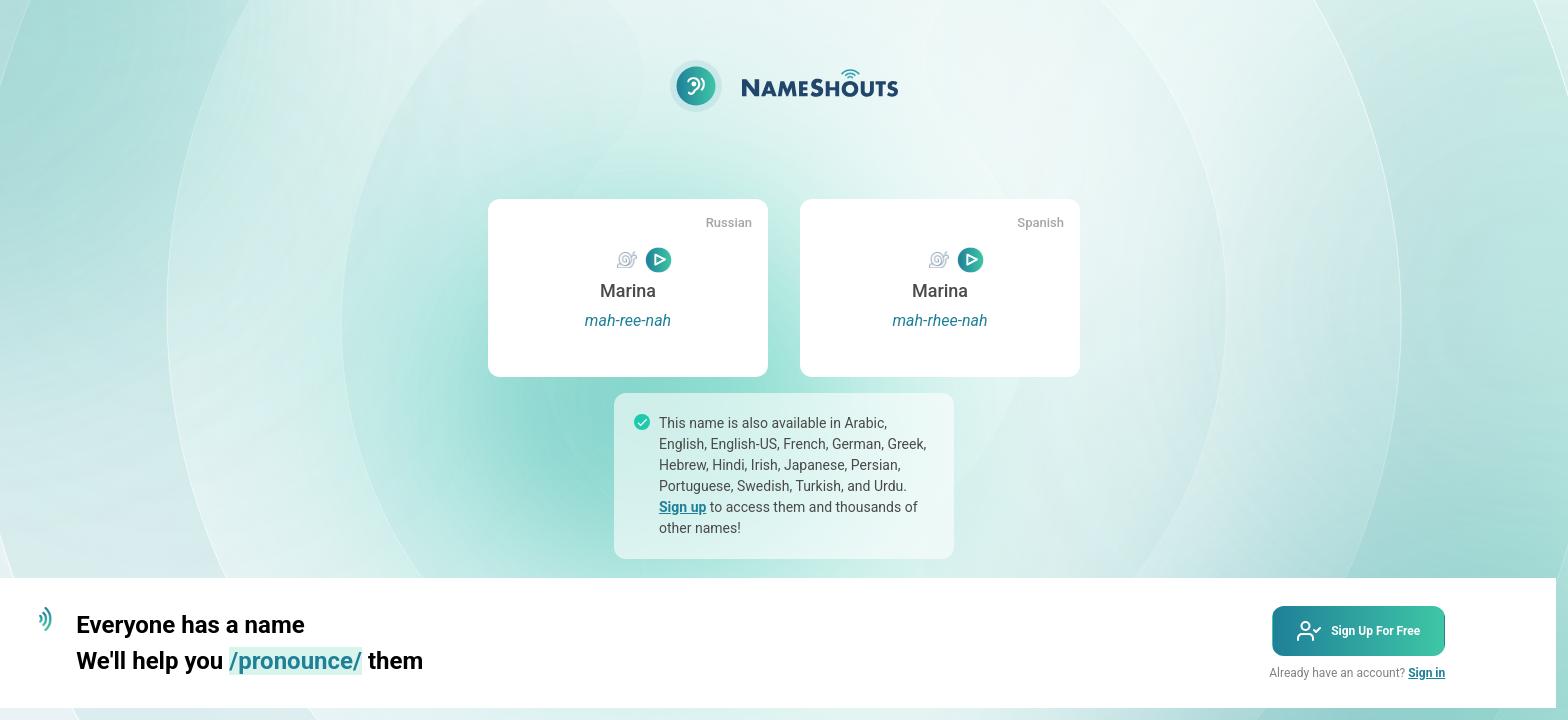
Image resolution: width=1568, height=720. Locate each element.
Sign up (682, 507)
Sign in (1426, 673)
